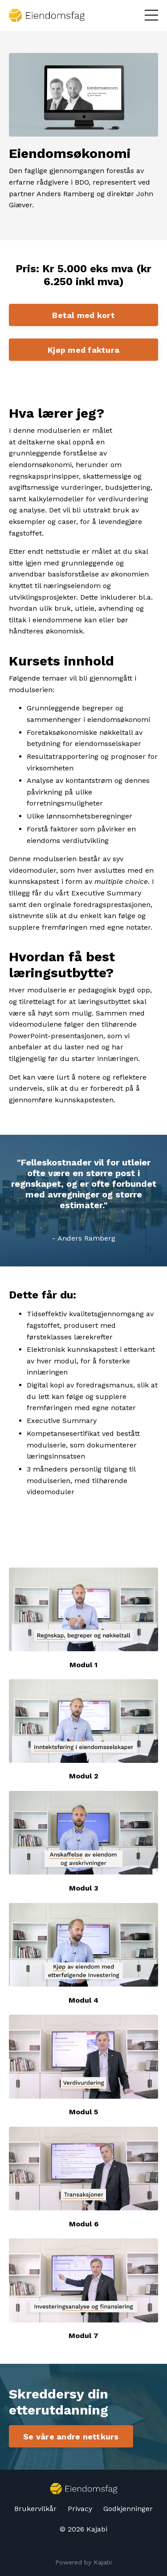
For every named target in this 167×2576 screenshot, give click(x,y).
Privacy (80, 2508)
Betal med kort (83, 315)
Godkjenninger (128, 2508)
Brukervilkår (35, 2508)
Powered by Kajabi (83, 2562)
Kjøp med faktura (83, 350)
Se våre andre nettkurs (71, 2436)
